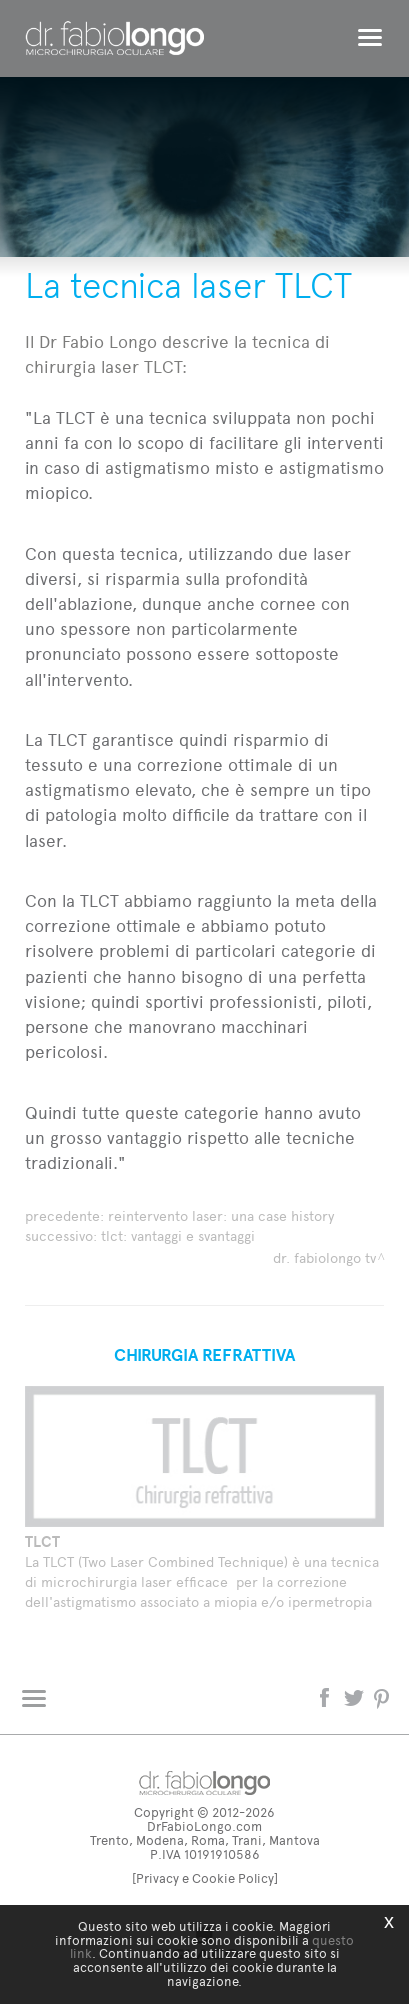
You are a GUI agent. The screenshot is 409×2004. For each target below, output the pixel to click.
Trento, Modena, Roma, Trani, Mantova (205, 1840)
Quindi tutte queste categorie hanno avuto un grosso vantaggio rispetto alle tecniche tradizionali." (193, 1138)
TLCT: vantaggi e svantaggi (178, 1236)
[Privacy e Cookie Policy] (205, 1878)
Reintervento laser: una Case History (221, 1216)
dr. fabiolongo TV (324, 1258)
